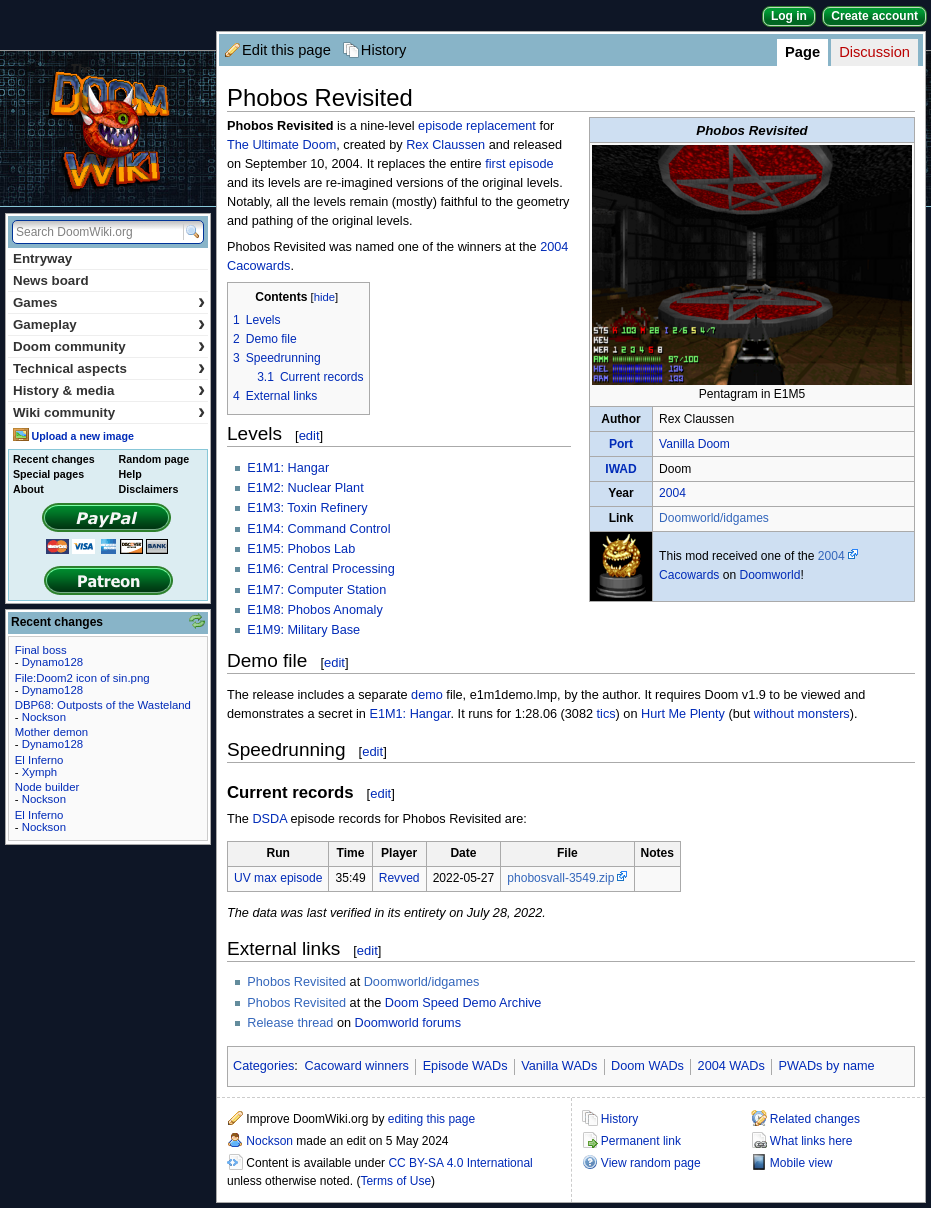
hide (324, 297)
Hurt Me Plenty (683, 714)
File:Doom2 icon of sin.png (82, 678)
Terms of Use (395, 1181)
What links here (811, 1141)
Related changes (815, 1119)
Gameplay (109, 324)
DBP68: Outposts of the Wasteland (103, 705)
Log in (789, 16)
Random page (154, 459)
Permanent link (641, 1141)
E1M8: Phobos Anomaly (314, 610)
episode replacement (477, 126)
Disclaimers (149, 489)
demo (427, 695)
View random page (651, 1163)
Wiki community (109, 412)
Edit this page (286, 50)
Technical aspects (109, 368)
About (28, 489)
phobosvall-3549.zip (560, 878)
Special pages (48, 474)
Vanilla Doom (694, 444)
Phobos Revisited (296, 982)
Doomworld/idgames (714, 518)
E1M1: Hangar (288, 468)
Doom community (109, 346)
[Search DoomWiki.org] (95, 232)
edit (309, 435)
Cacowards (689, 575)
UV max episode (278, 878)
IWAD (620, 469)
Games (109, 302)
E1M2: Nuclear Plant (305, 488)
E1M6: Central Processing (320, 569)
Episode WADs (465, 1066)
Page (802, 52)
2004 (672, 493)
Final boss (41, 650)
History (384, 50)
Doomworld (769, 575)
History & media (109, 390)
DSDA (269, 819)
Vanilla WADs (559, 1066)
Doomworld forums (408, 1023)
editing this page (431, 1119)
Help (130, 474)
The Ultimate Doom (281, 145)
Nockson (269, 1141)
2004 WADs (731, 1066)
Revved (399, 878)
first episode (519, 164)
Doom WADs (647, 1066)
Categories (263, 1066)
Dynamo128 (52, 662)
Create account (874, 16)
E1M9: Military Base (303, 630)
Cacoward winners (357, 1066)
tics (606, 714)
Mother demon (51, 732)
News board (51, 280)
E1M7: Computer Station (316, 590)
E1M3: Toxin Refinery (307, 508)
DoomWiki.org (108, 128)
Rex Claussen (445, 145)
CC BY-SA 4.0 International (460, 1163)
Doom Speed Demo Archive (463, 1003)
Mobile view (801, 1163)
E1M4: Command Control (318, 529)
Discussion (874, 52)
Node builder (47, 787)
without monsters (802, 714)
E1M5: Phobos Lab (301, 549)
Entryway (42, 258)
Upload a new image (82, 436)
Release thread (290, 1023)
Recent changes (54, 459)
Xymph (39, 772)
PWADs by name (827, 1066)
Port (621, 444)
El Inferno (39, 760)
